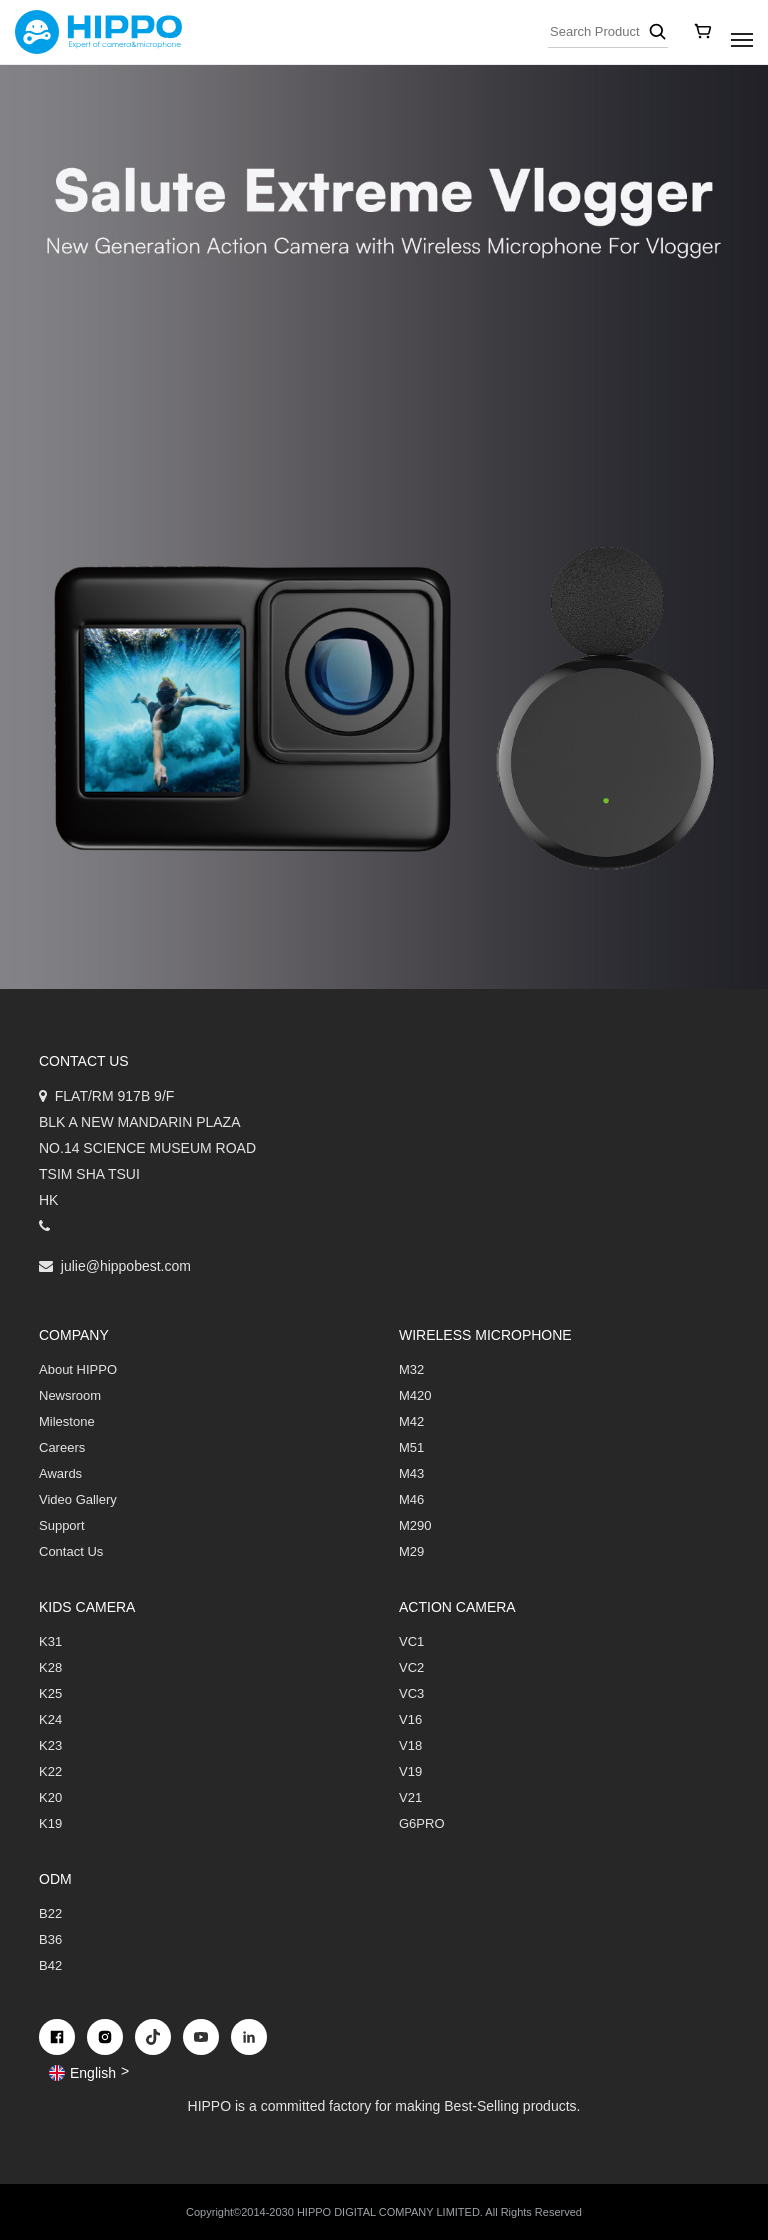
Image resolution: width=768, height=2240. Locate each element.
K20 (50, 1797)
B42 (50, 1965)
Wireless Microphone (485, 1335)
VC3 (411, 1693)
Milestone (67, 1421)
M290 (415, 1525)
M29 (411, 1551)
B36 (50, 1939)
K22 (50, 1771)
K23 (50, 1745)
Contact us (84, 1061)
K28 (50, 1667)
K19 (50, 1823)
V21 (410, 1797)
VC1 (411, 1641)
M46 (411, 1499)
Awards (60, 1473)
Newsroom (70, 1395)
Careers (62, 1447)
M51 (411, 1447)
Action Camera (457, 1607)
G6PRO (422, 1823)
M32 (411, 1369)
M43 (411, 1473)
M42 (411, 1421)
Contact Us (71, 1551)
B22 (50, 1913)
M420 (415, 1395)
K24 (50, 1719)
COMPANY (74, 1335)
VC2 (411, 1667)
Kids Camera (87, 1607)
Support (62, 1525)
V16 (410, 1719)
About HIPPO (78, 1369)
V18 (410, 1745)
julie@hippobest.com (126, 1266)
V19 (410, 1771)
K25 (50, 1693)
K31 (50, 1641)
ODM (55, 1879)
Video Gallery (78, 1499)
